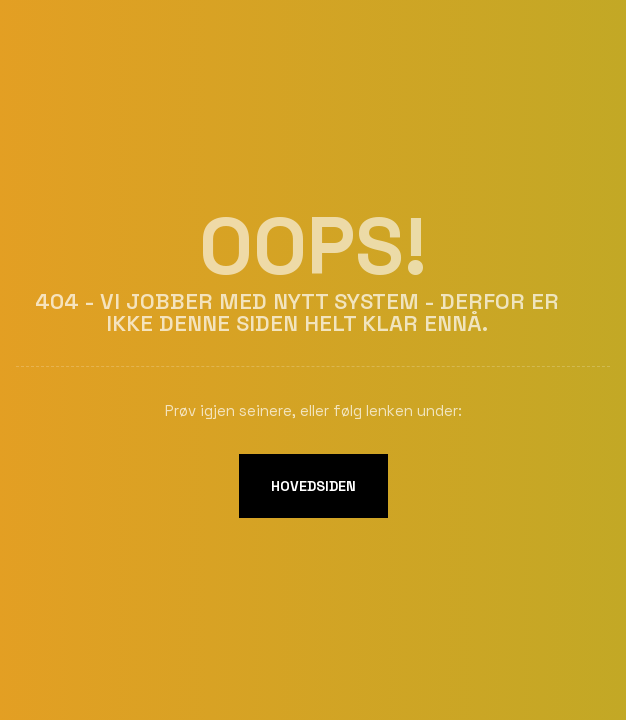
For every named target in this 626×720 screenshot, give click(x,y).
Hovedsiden (313, 486)
